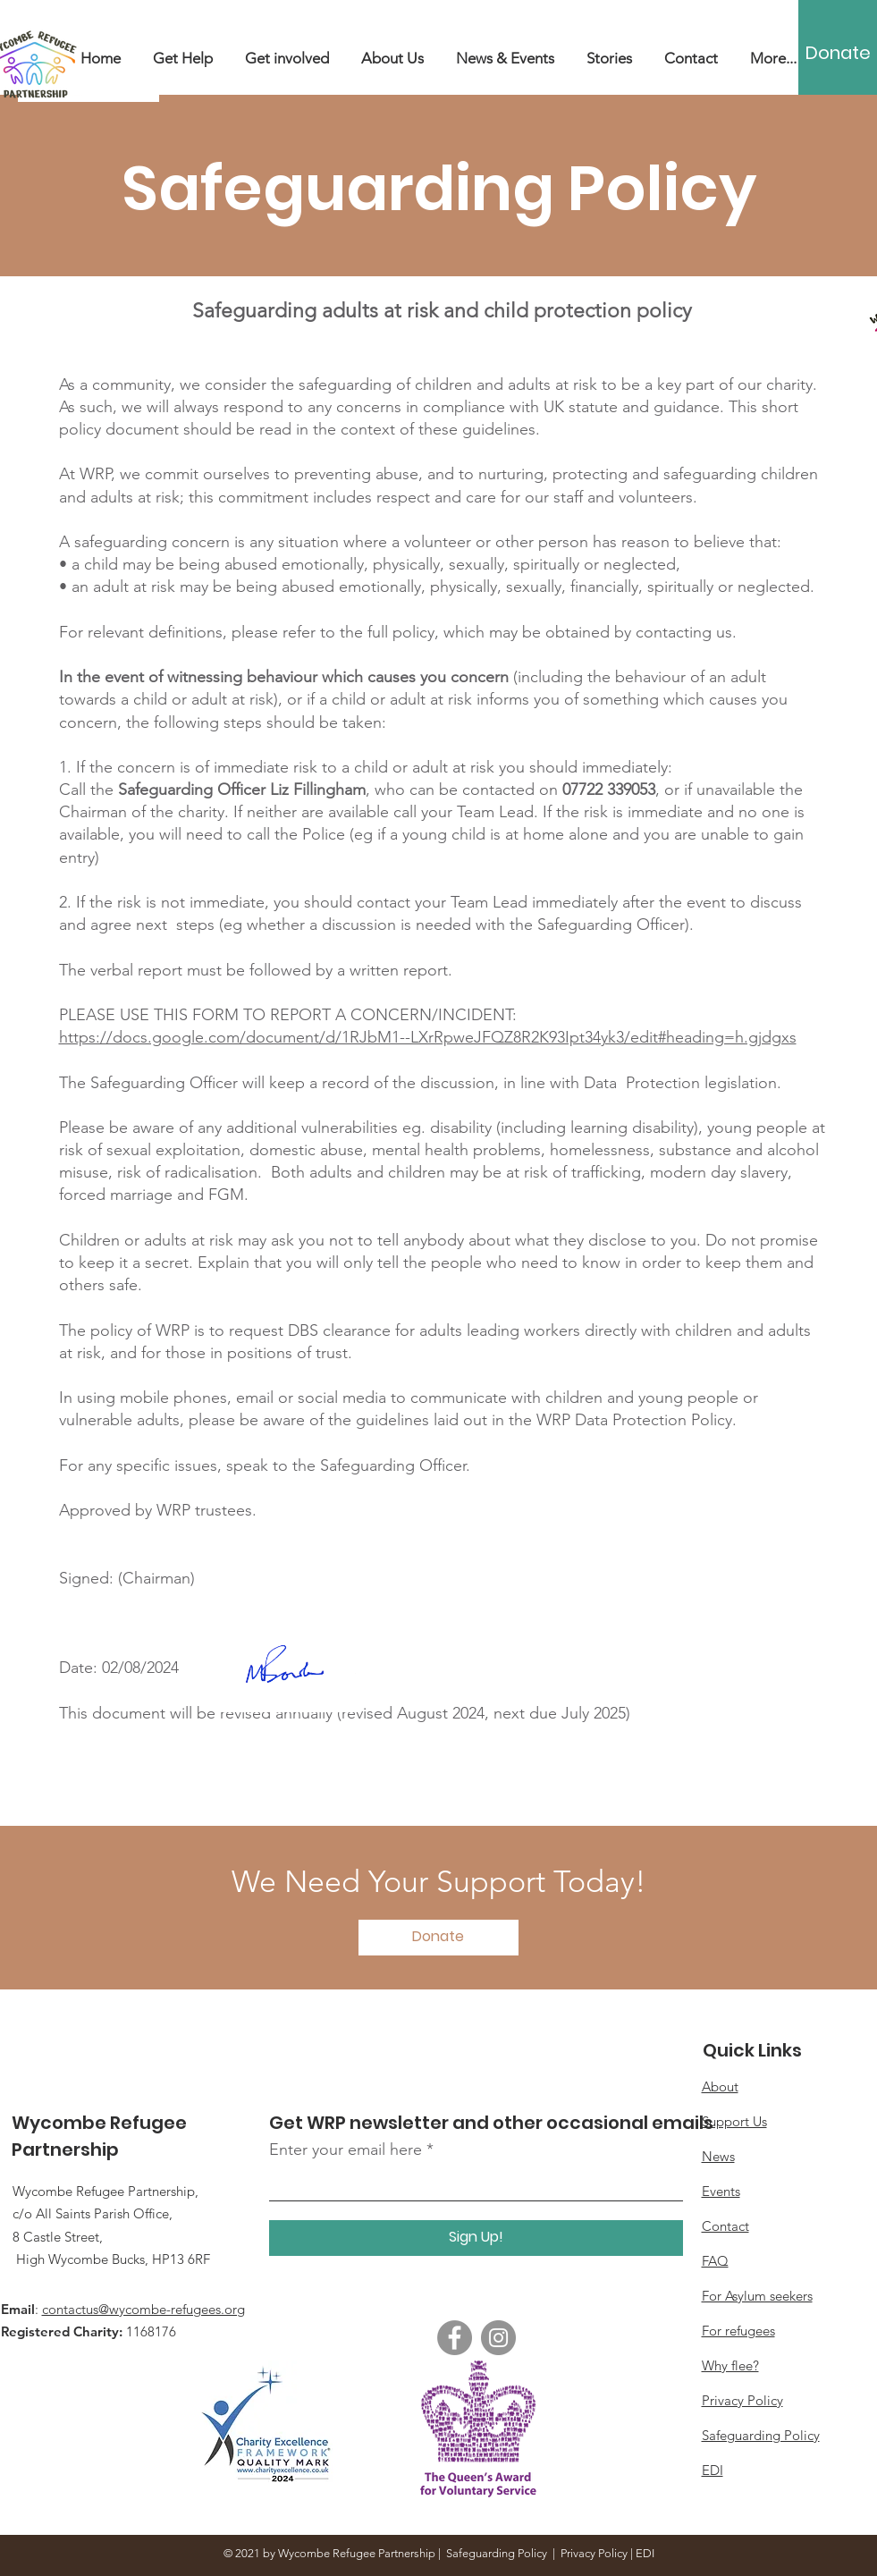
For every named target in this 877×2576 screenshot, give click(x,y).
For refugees (738, 2330)
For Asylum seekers (757, 2295)
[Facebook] (454, 2337)
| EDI (642, 2553)
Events (721, 2191)
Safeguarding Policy (496, 2553)
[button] (505, 50)
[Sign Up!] (476, 2238)
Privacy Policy (595, 2553)
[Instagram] (498, 2337)
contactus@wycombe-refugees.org (143, 2309)
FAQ (715, 2260)
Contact (725, 2225)
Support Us (734, 2121)
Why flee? (730, 2365)
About (720, 2086)
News (718, 2156)
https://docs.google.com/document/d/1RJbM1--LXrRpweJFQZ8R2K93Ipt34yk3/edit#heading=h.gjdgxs (428, 1037)
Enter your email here (345, 2149)
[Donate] (838, 53)
